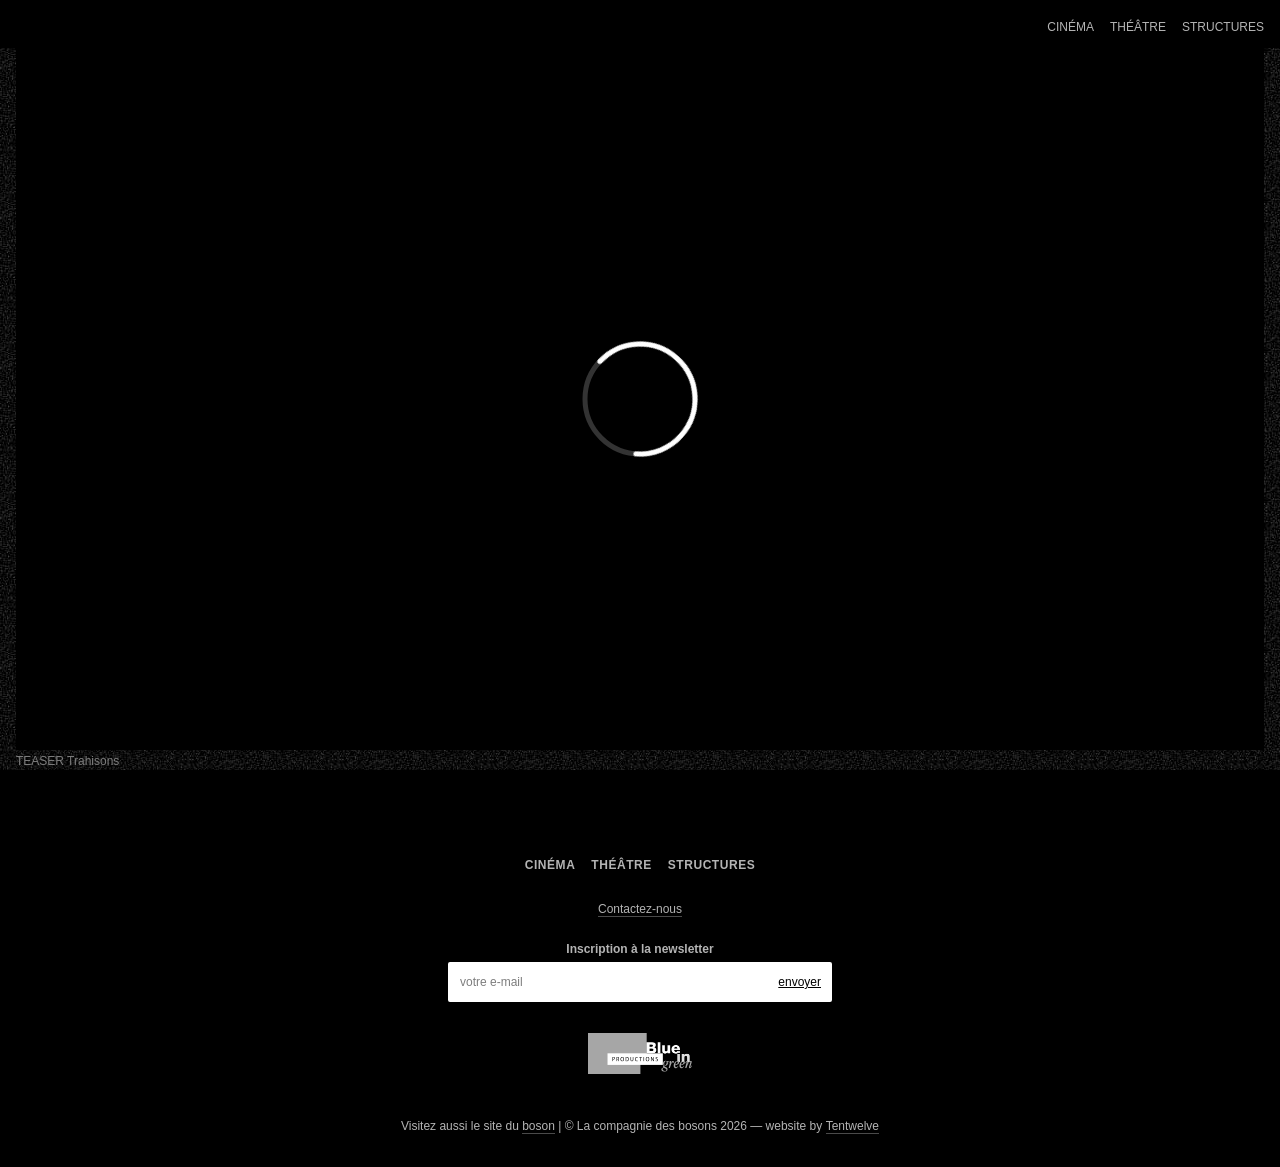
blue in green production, (640, 1054)
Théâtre (1138, 27)
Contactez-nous (640, 909)
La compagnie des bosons (185, 28)
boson (538, 1126)
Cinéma (1070, 27)
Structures (1223, 27)
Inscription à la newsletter (639, 949)
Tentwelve (852, 1126)
